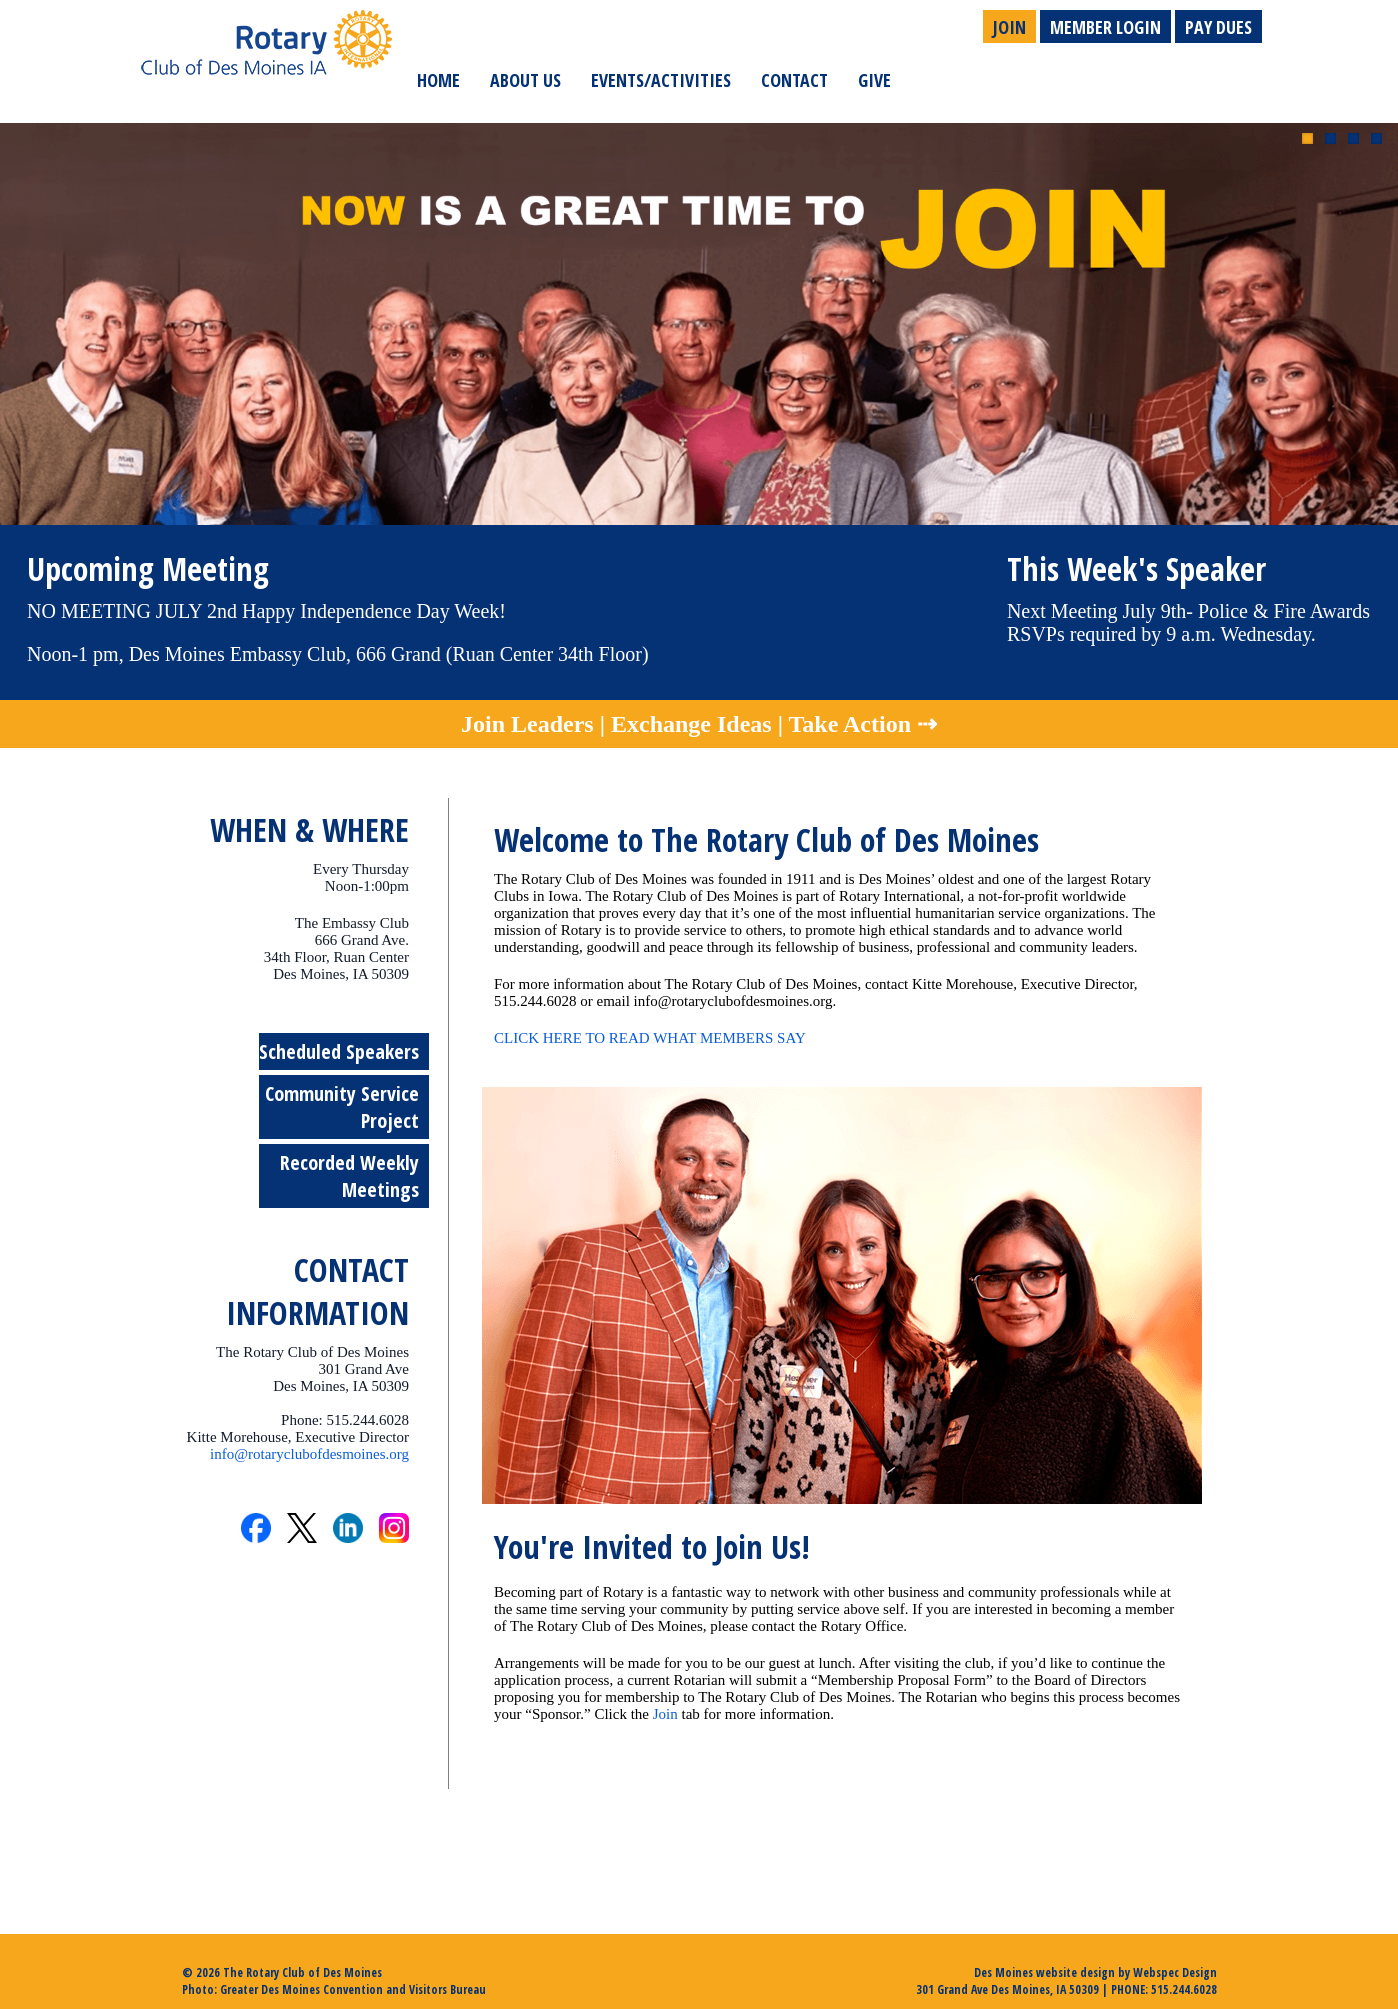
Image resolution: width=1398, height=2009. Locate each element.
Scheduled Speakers (339, 1051)
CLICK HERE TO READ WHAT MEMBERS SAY (650, 1038)
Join (1009, 27)
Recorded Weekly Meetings (349, 1176)
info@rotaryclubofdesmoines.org (309, 1454)
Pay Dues (1218, 27)
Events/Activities (661, 80)
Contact (794, 80)
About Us (525, 80)
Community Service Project (342, 1107)
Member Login (1105, 27)
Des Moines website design (1044, 1972)
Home (438, 80)
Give (874, 80)
